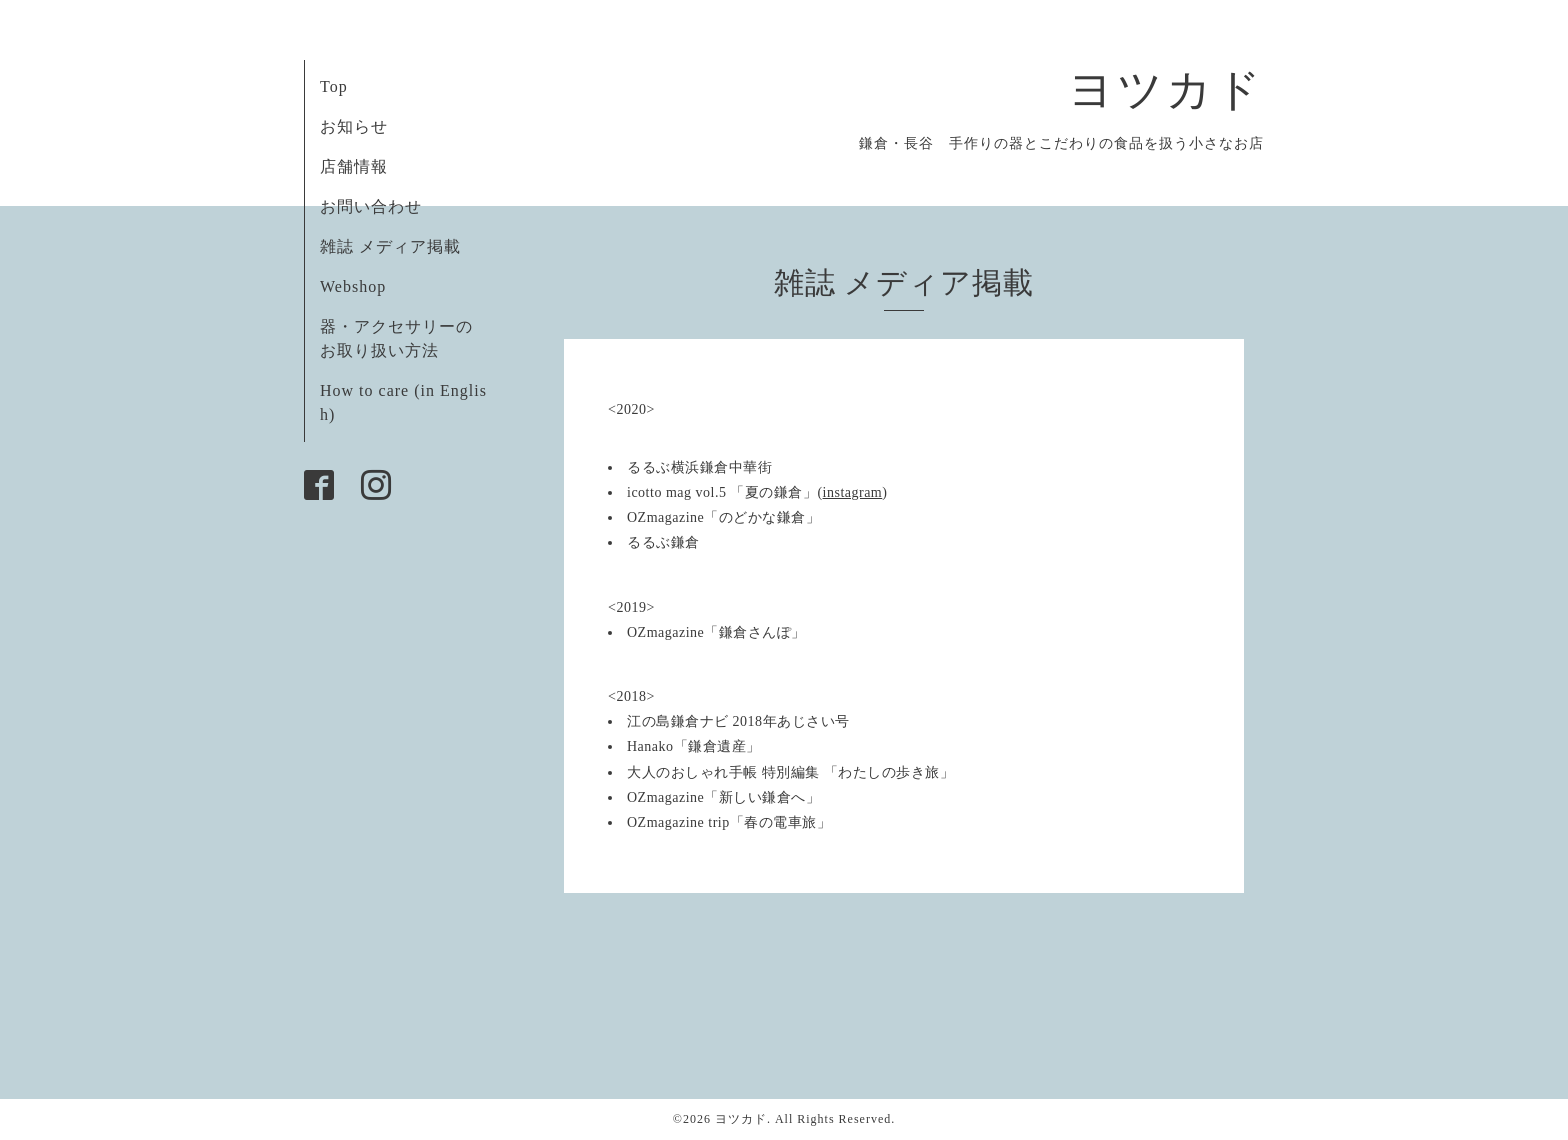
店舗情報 (354, 166)
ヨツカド (1166, 90)
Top (334, 86)
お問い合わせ (371, 206)
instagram (853, 492)
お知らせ (354, 126)
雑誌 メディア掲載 (390, 246)
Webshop (353, 286)
